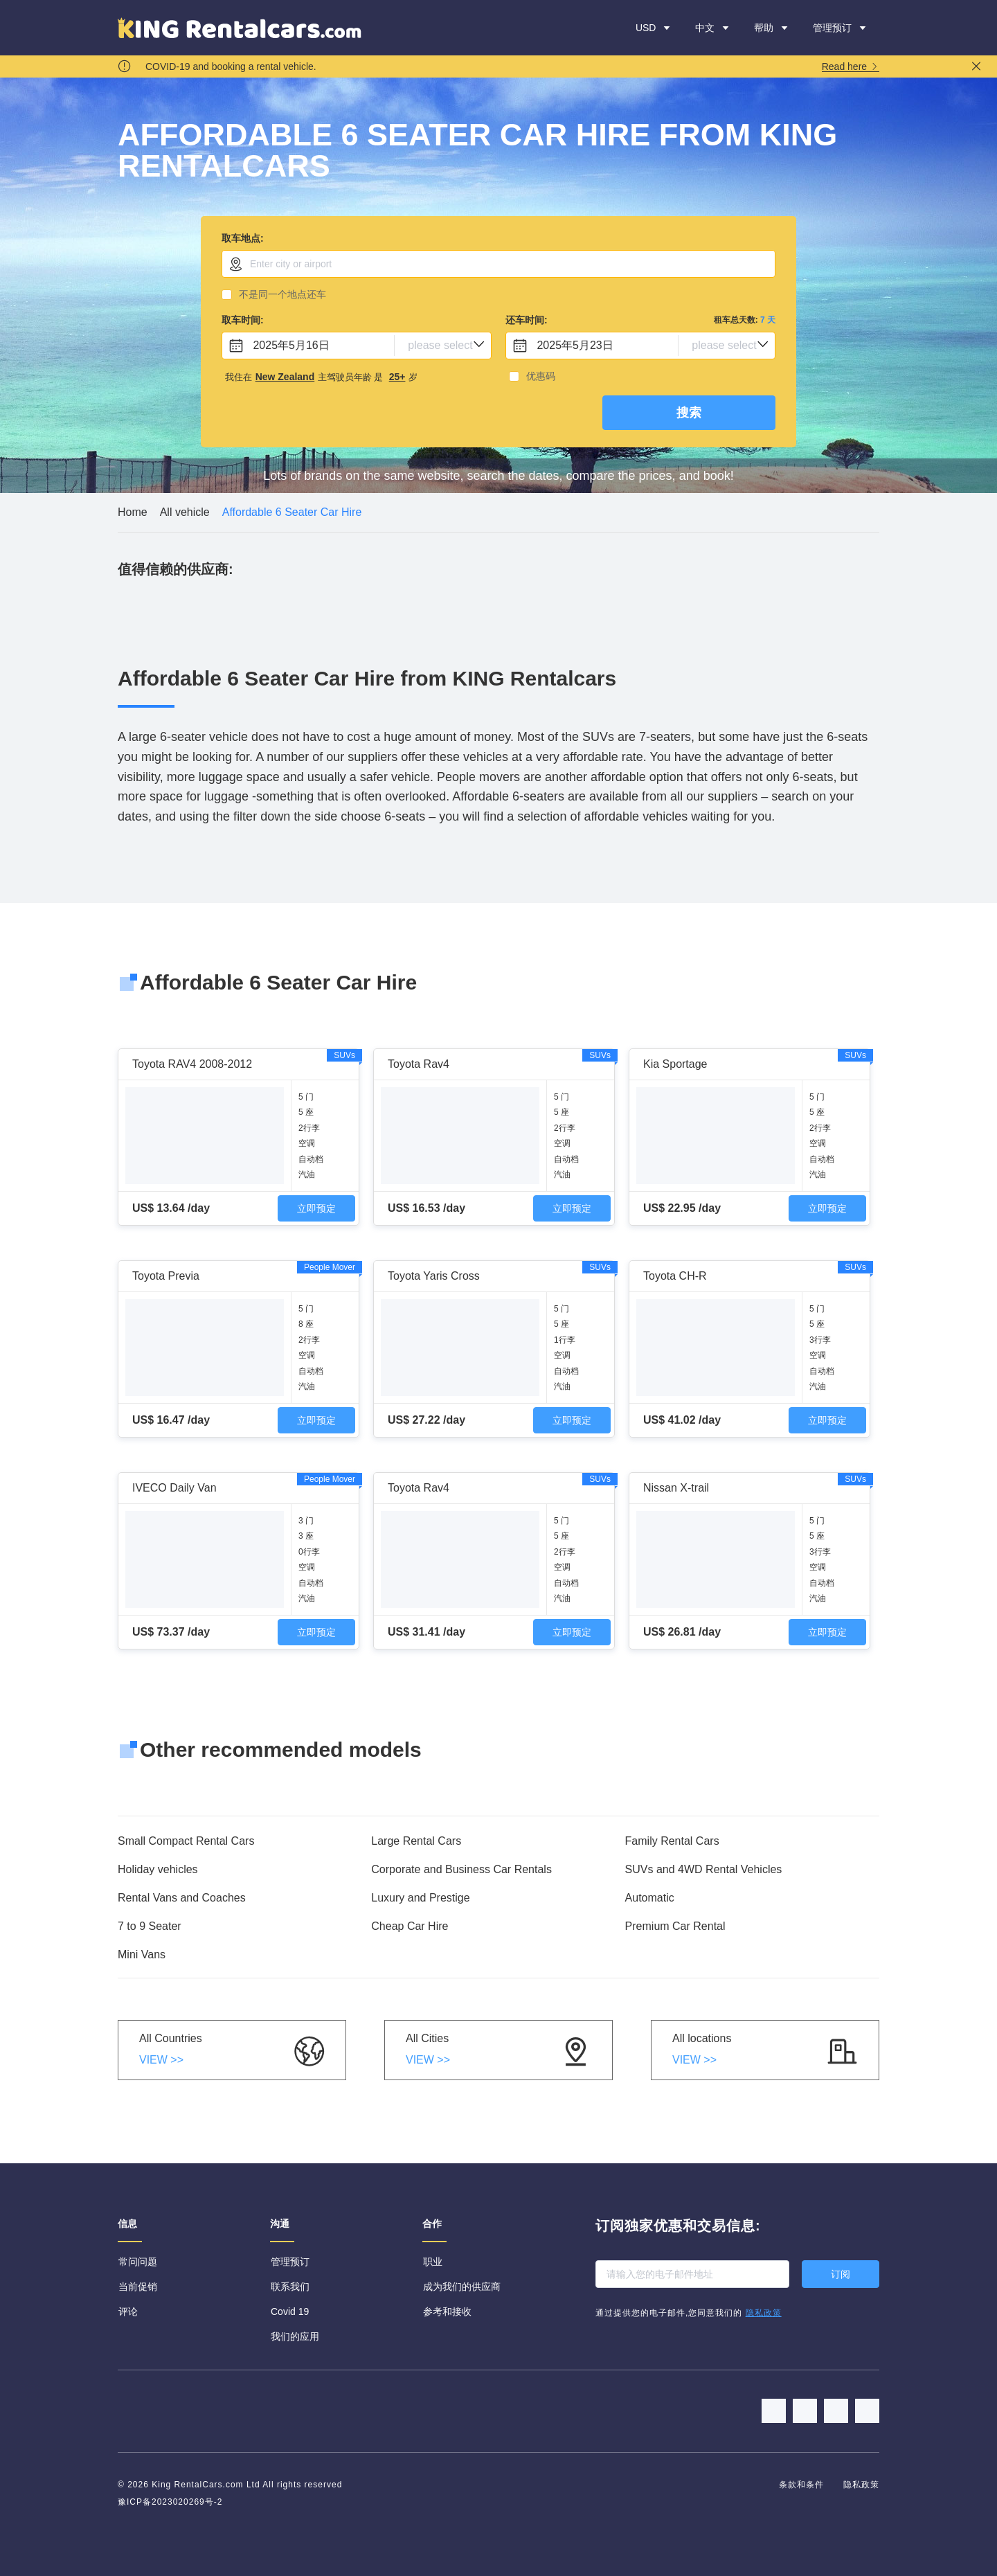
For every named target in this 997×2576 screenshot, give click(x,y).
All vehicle (185, 512)
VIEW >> (161, 2060)
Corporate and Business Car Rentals (461, 1869)
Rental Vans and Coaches (182, 1898)
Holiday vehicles (158, 1869)
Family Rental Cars (672, 1841)
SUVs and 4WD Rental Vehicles (703, 1869)
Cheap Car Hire (409, 1926)
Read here (850, 67)
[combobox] (498, 264)
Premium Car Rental (675, 1926)
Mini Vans (141, 1954)
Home (132, 512)
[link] (132, 512)
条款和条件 (803, 2484)
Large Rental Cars (416, 1841)
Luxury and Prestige (420, 1898)
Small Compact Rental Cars (186, 1841)
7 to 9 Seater (149, 1926)
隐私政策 (861, 2484)
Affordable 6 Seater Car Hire (292, 512)
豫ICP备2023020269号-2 (170, 2502)
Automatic (649, 1898)
